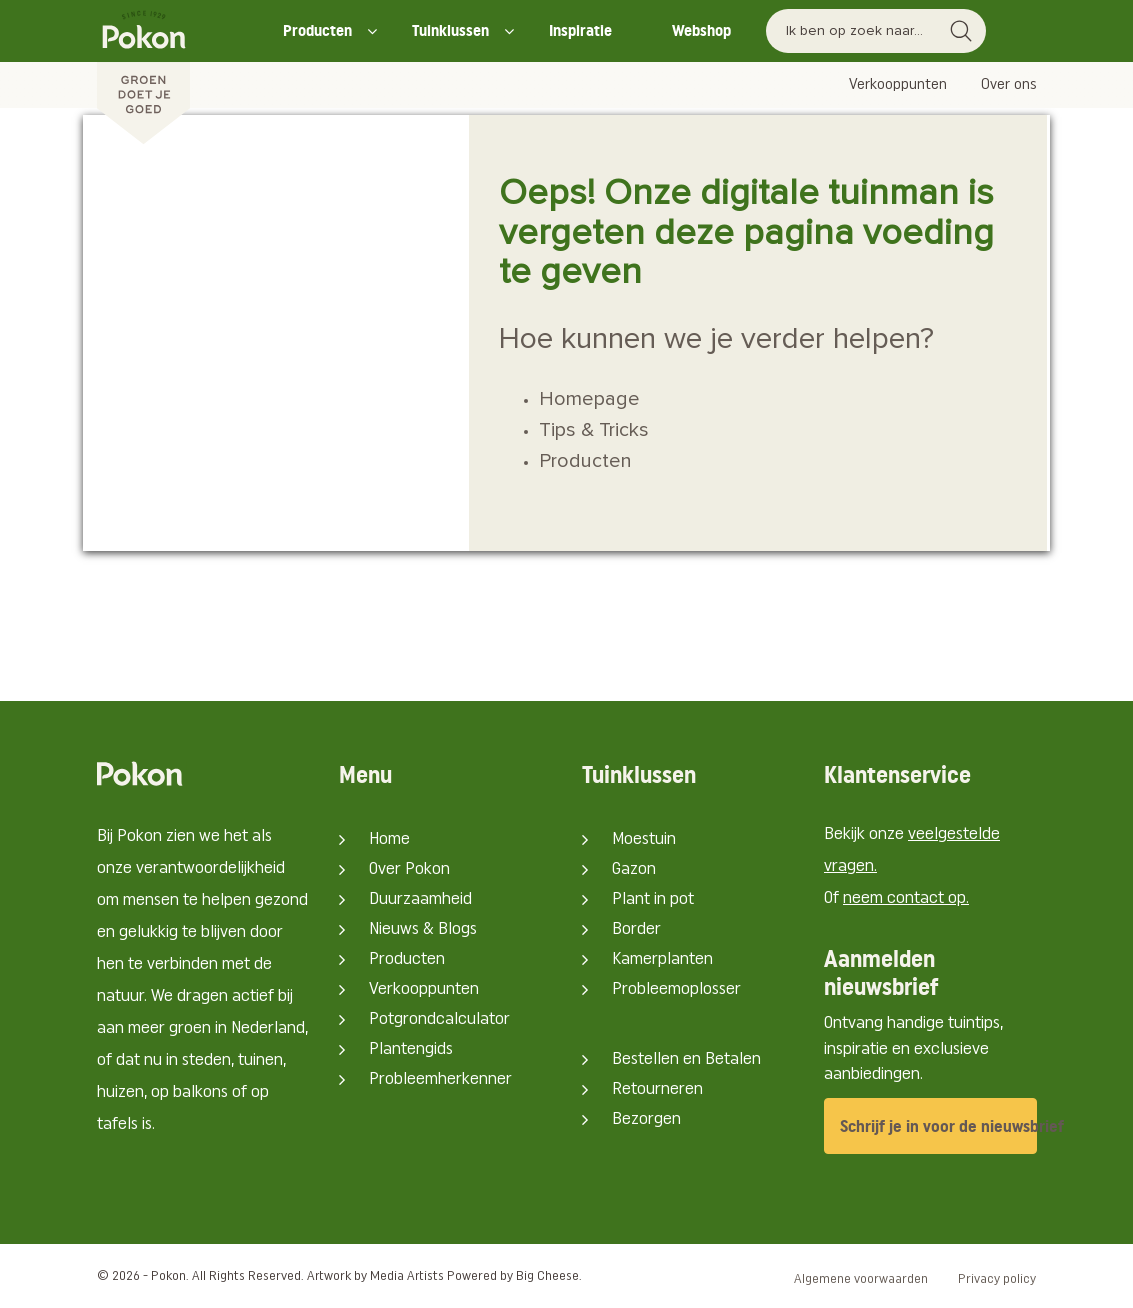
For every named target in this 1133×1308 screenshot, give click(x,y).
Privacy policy (997, 1279)
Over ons (1009, 85)
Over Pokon (409, 869)
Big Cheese (547, 1276)
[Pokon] (143, 73)
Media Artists (407, 1276)
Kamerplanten (662, 959)
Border (636, 929)
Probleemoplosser (676, 989)
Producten (317, 30)
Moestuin (644, 839)
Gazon (634, 869)
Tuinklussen (450, 30)
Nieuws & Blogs (423, 929)
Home (389, 839)
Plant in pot (653, 899)
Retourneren (657, 1089)
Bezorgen (646, 1119)
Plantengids (411, 1049)
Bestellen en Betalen (686, 1059)
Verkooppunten (898, 85)
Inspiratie (580, 30)
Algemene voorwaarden (861, 1279)
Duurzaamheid (420, 899)
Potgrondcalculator (439, 1019)
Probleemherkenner (440, 1079)
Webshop (701, 30)
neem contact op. (906, 898)
